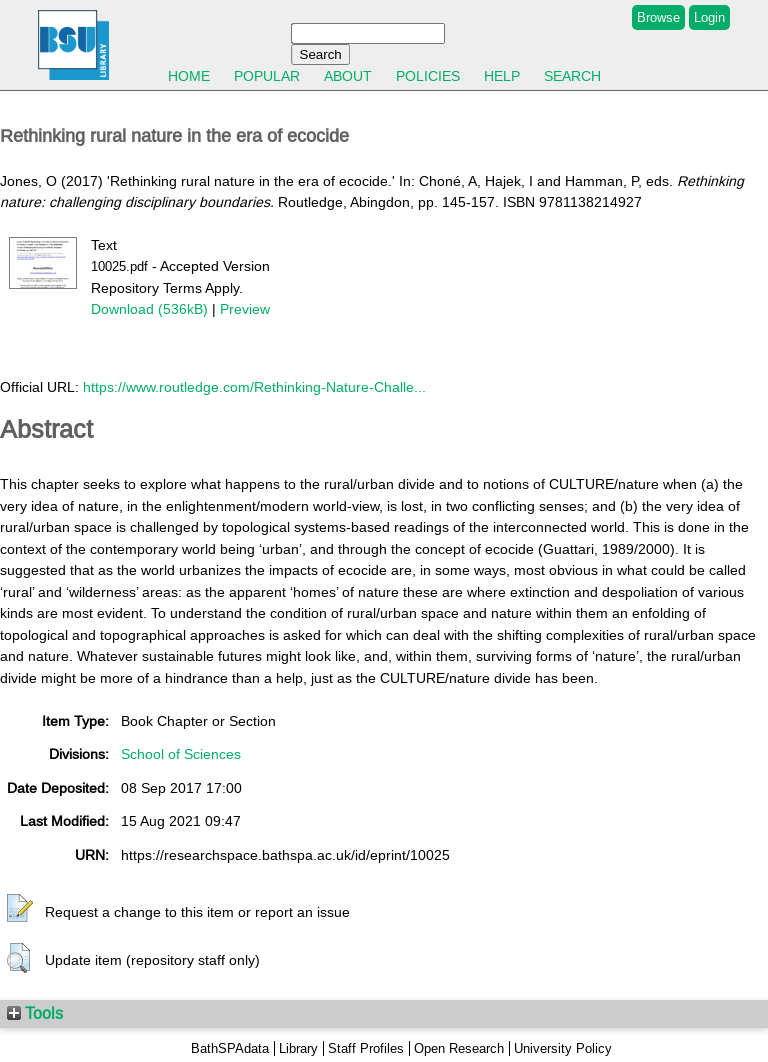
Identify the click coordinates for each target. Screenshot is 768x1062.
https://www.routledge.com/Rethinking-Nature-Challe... (254, 387)
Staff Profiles (366, 1048)
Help (502, 76)
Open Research (459, 1048)
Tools (35, 1013)
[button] (20, 909)
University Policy (563, 1048)
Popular (267, 76)
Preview (245, 309)
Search (572, 76)
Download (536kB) (149, 309)
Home (189, 76)
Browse (658, 17)
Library (298, 1048)
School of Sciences (181, 754)
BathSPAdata (230, 1048)
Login (709, 17)
